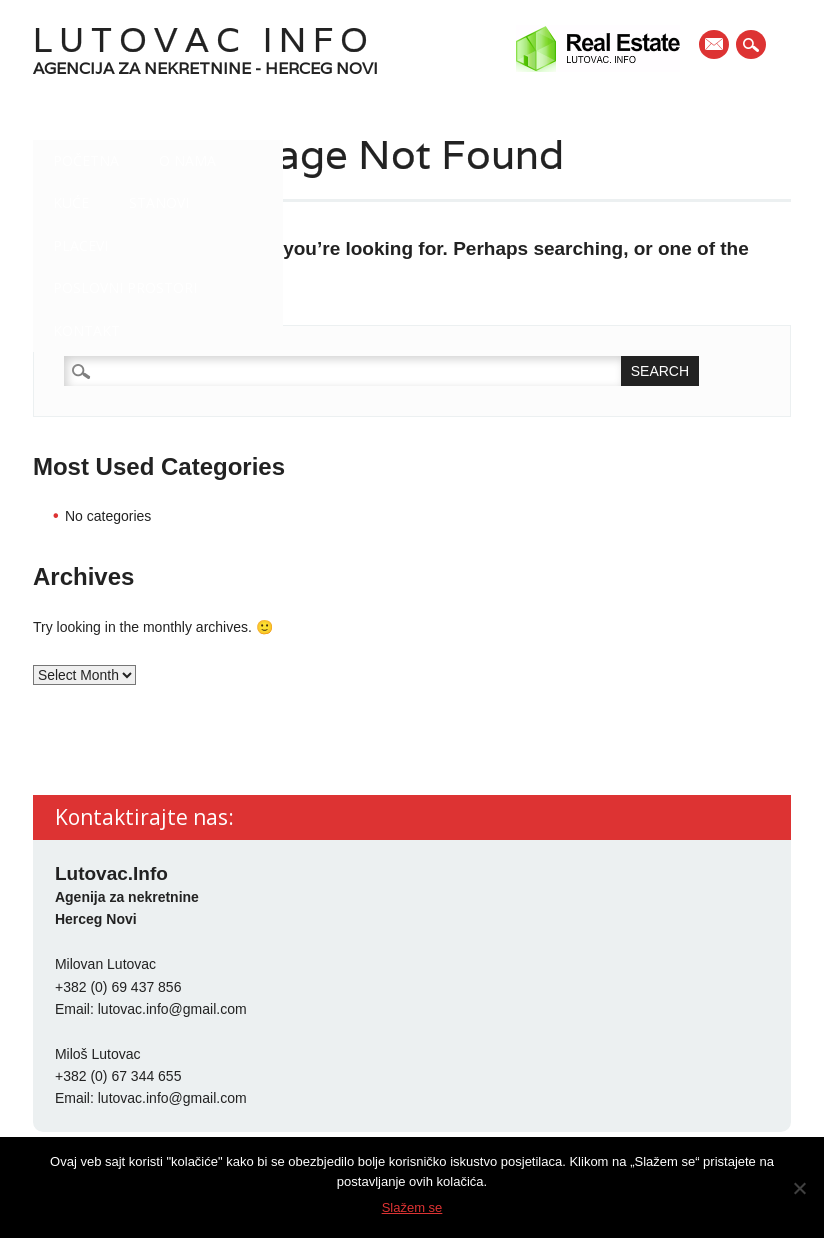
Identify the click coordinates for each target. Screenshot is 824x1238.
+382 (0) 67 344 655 (118, 1076)
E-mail (715, 46)
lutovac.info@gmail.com (172, 1009)
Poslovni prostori (125, 287)
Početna (86, 160)
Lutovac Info (204, 39)
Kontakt (86, 330)
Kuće (71, 202)
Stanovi (159, 202)
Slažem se (412, 1207)
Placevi (80, 245)
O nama (187, 160)
